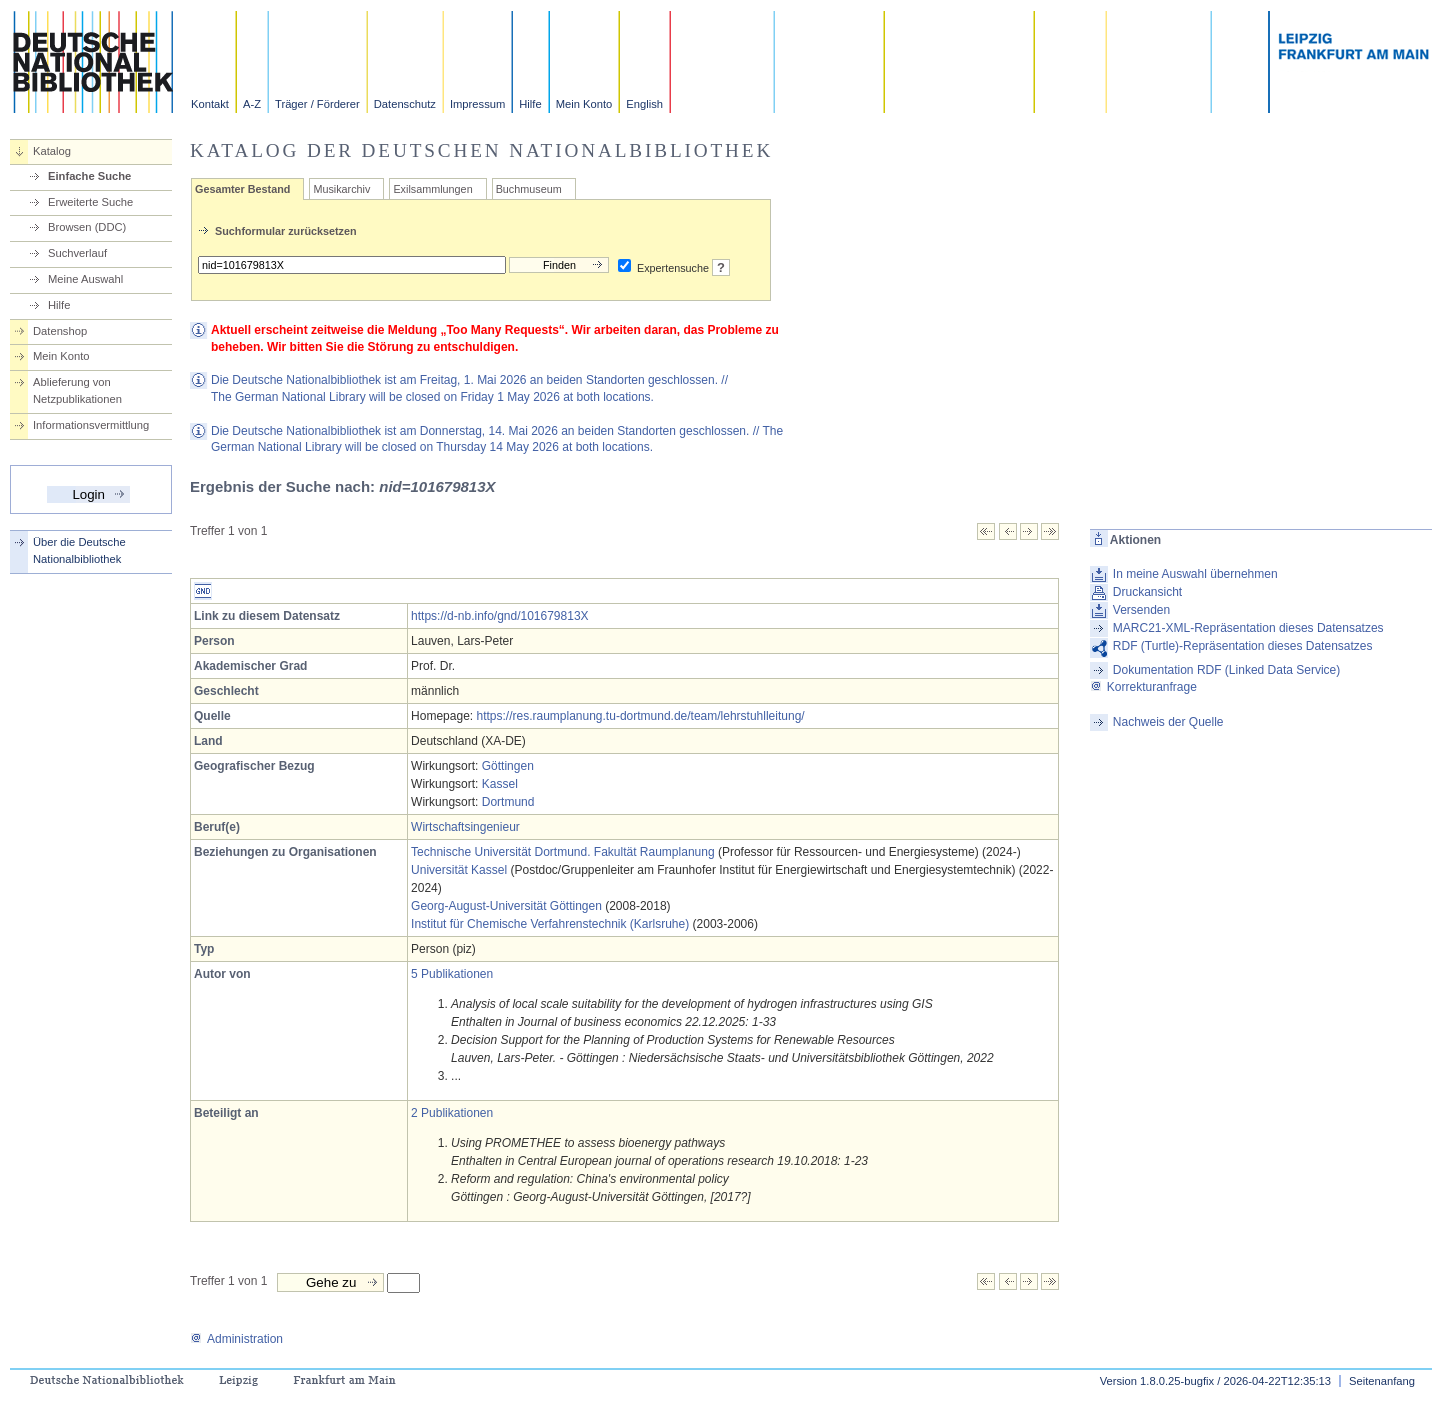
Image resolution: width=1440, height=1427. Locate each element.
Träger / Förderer (317, 104)
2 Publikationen (452, 1113)
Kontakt (210, 104)
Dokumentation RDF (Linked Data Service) (1226, 670)
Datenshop (60, 331)
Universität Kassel (459, 870)
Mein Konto (584, 104)
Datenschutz (405, 104)
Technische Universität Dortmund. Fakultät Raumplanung (562, 852)
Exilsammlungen (432, 189)
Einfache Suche (89, 176)
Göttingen (508, 766)
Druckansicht (1147, 592)
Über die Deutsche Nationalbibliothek (79, 550)
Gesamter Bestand (242, 189)
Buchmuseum (529, 189)
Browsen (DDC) (87, 227)
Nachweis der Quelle (1168, 722)
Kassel (500, 784)
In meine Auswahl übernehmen (1195, 574)
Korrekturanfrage (1143, 687)
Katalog (52, 151)
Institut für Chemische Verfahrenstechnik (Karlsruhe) (550, 924)
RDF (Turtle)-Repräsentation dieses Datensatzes (1243, 646)
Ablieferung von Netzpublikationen (77, 390)
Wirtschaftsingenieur (465, 827)
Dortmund (508, 802)
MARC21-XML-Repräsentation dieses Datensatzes (1248, 628)
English (644, 104)
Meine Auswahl (85, 279)
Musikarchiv (341, 189)
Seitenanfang (1382, 1381)
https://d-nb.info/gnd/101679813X (499, 616)
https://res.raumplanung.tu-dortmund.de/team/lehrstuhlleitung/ (640, 716)
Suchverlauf (77, 253)
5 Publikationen (452, 974)
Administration (236, 1339)
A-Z (252, 104)
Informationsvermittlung (91, 425)
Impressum (477, 104)
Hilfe (530, 104)
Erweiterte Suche (90, 202)
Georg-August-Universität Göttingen (506, 906)
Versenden (1141, 610)
